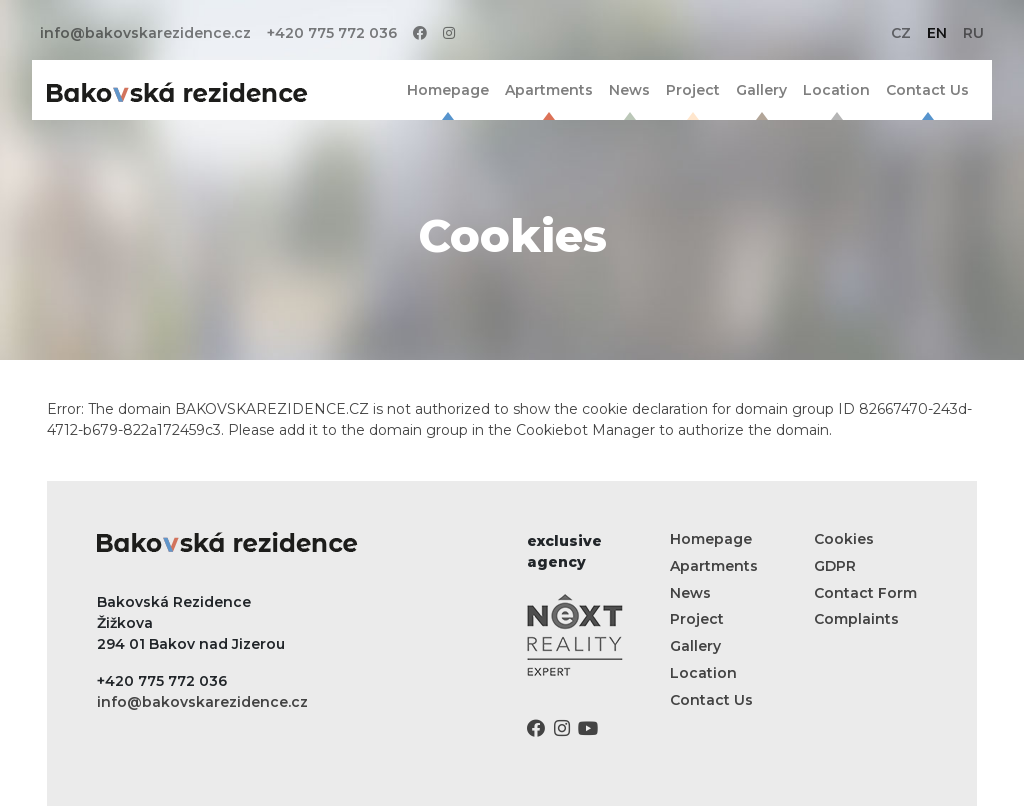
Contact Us (927, 90)
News (629, 90)
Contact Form (865, 593)
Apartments (549, 90)
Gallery (761, 90)
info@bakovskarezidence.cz (145, 33)
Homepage (448, 90)
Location (836, 90)
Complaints (856, 619)
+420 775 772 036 (332, 33)
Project (693, 90)
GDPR (835, 566)
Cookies (844, 539)
